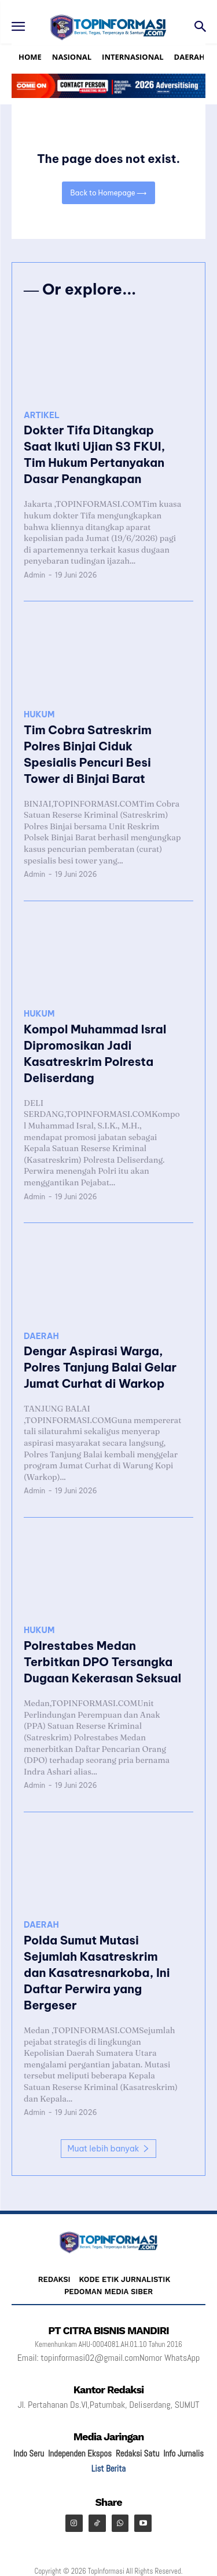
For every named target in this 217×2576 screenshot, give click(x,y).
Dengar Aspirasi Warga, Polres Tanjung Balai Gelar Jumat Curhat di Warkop (100, 1367)
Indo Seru (28, 2453)
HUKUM (39, 715)
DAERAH (41, 1336)
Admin (34, 575)
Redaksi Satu (137, 2453)
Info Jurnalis (183, 2453)
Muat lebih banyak (108, 2148)
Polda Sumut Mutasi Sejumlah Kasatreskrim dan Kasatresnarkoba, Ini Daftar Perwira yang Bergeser (97, 1972)
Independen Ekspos (80, 2453)
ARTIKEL (42, 415)
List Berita (108, 2468)
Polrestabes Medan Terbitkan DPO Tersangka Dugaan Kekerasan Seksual (102, 1661)
